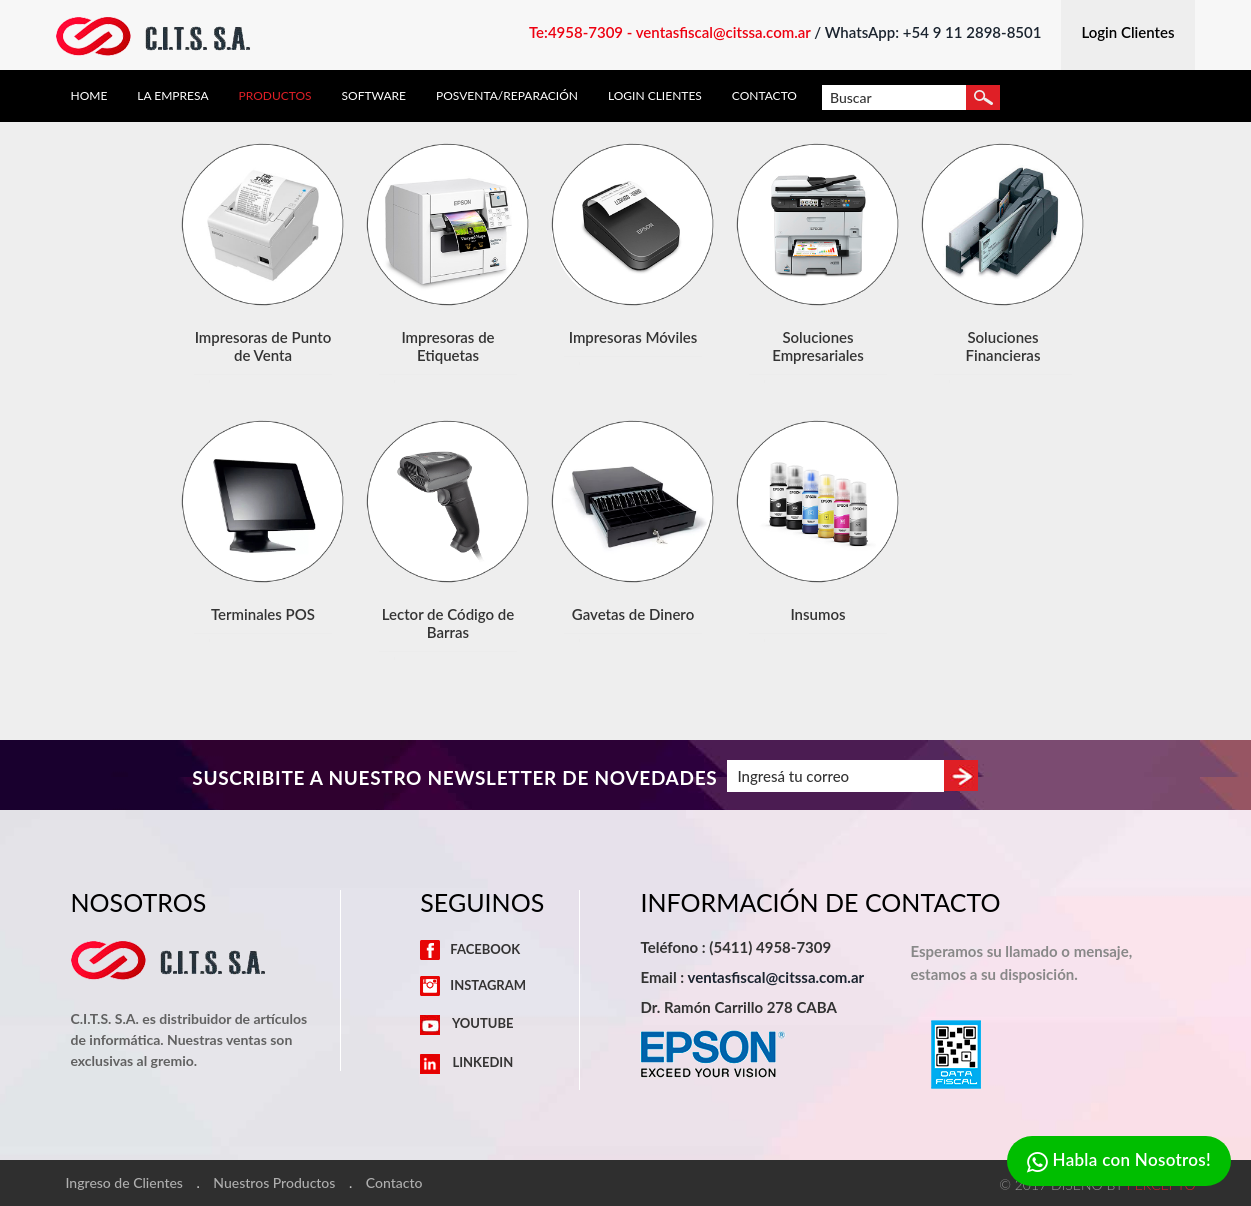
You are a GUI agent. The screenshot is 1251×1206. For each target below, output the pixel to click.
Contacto (764, 96)
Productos (275, 96)
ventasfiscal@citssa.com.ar (775, 977)
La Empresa (172, 96)
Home (89, 96)
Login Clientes (655, 96)
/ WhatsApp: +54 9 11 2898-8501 (927, 32)
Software (374, 96)
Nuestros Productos (274, 1183)
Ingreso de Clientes (124, 1183)
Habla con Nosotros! (1119, 1161)
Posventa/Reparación (507, 96)
